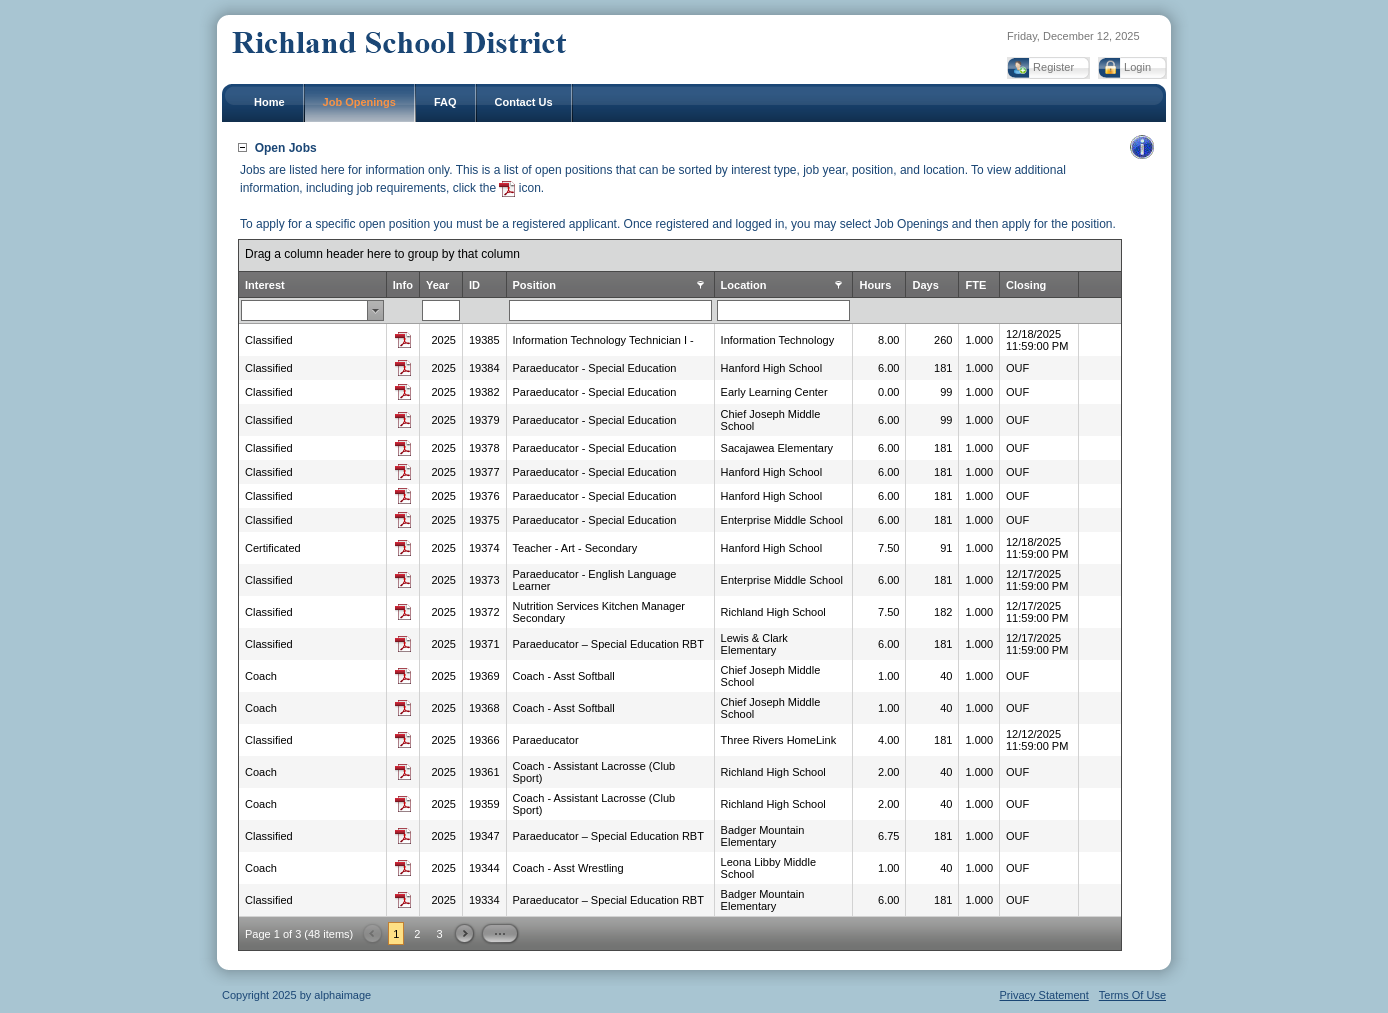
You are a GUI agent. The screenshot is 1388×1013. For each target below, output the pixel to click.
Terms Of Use (1132, 995)
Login (1137, 67)
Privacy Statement (1044, 995)
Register (1053, 67)
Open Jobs (286, 148)
